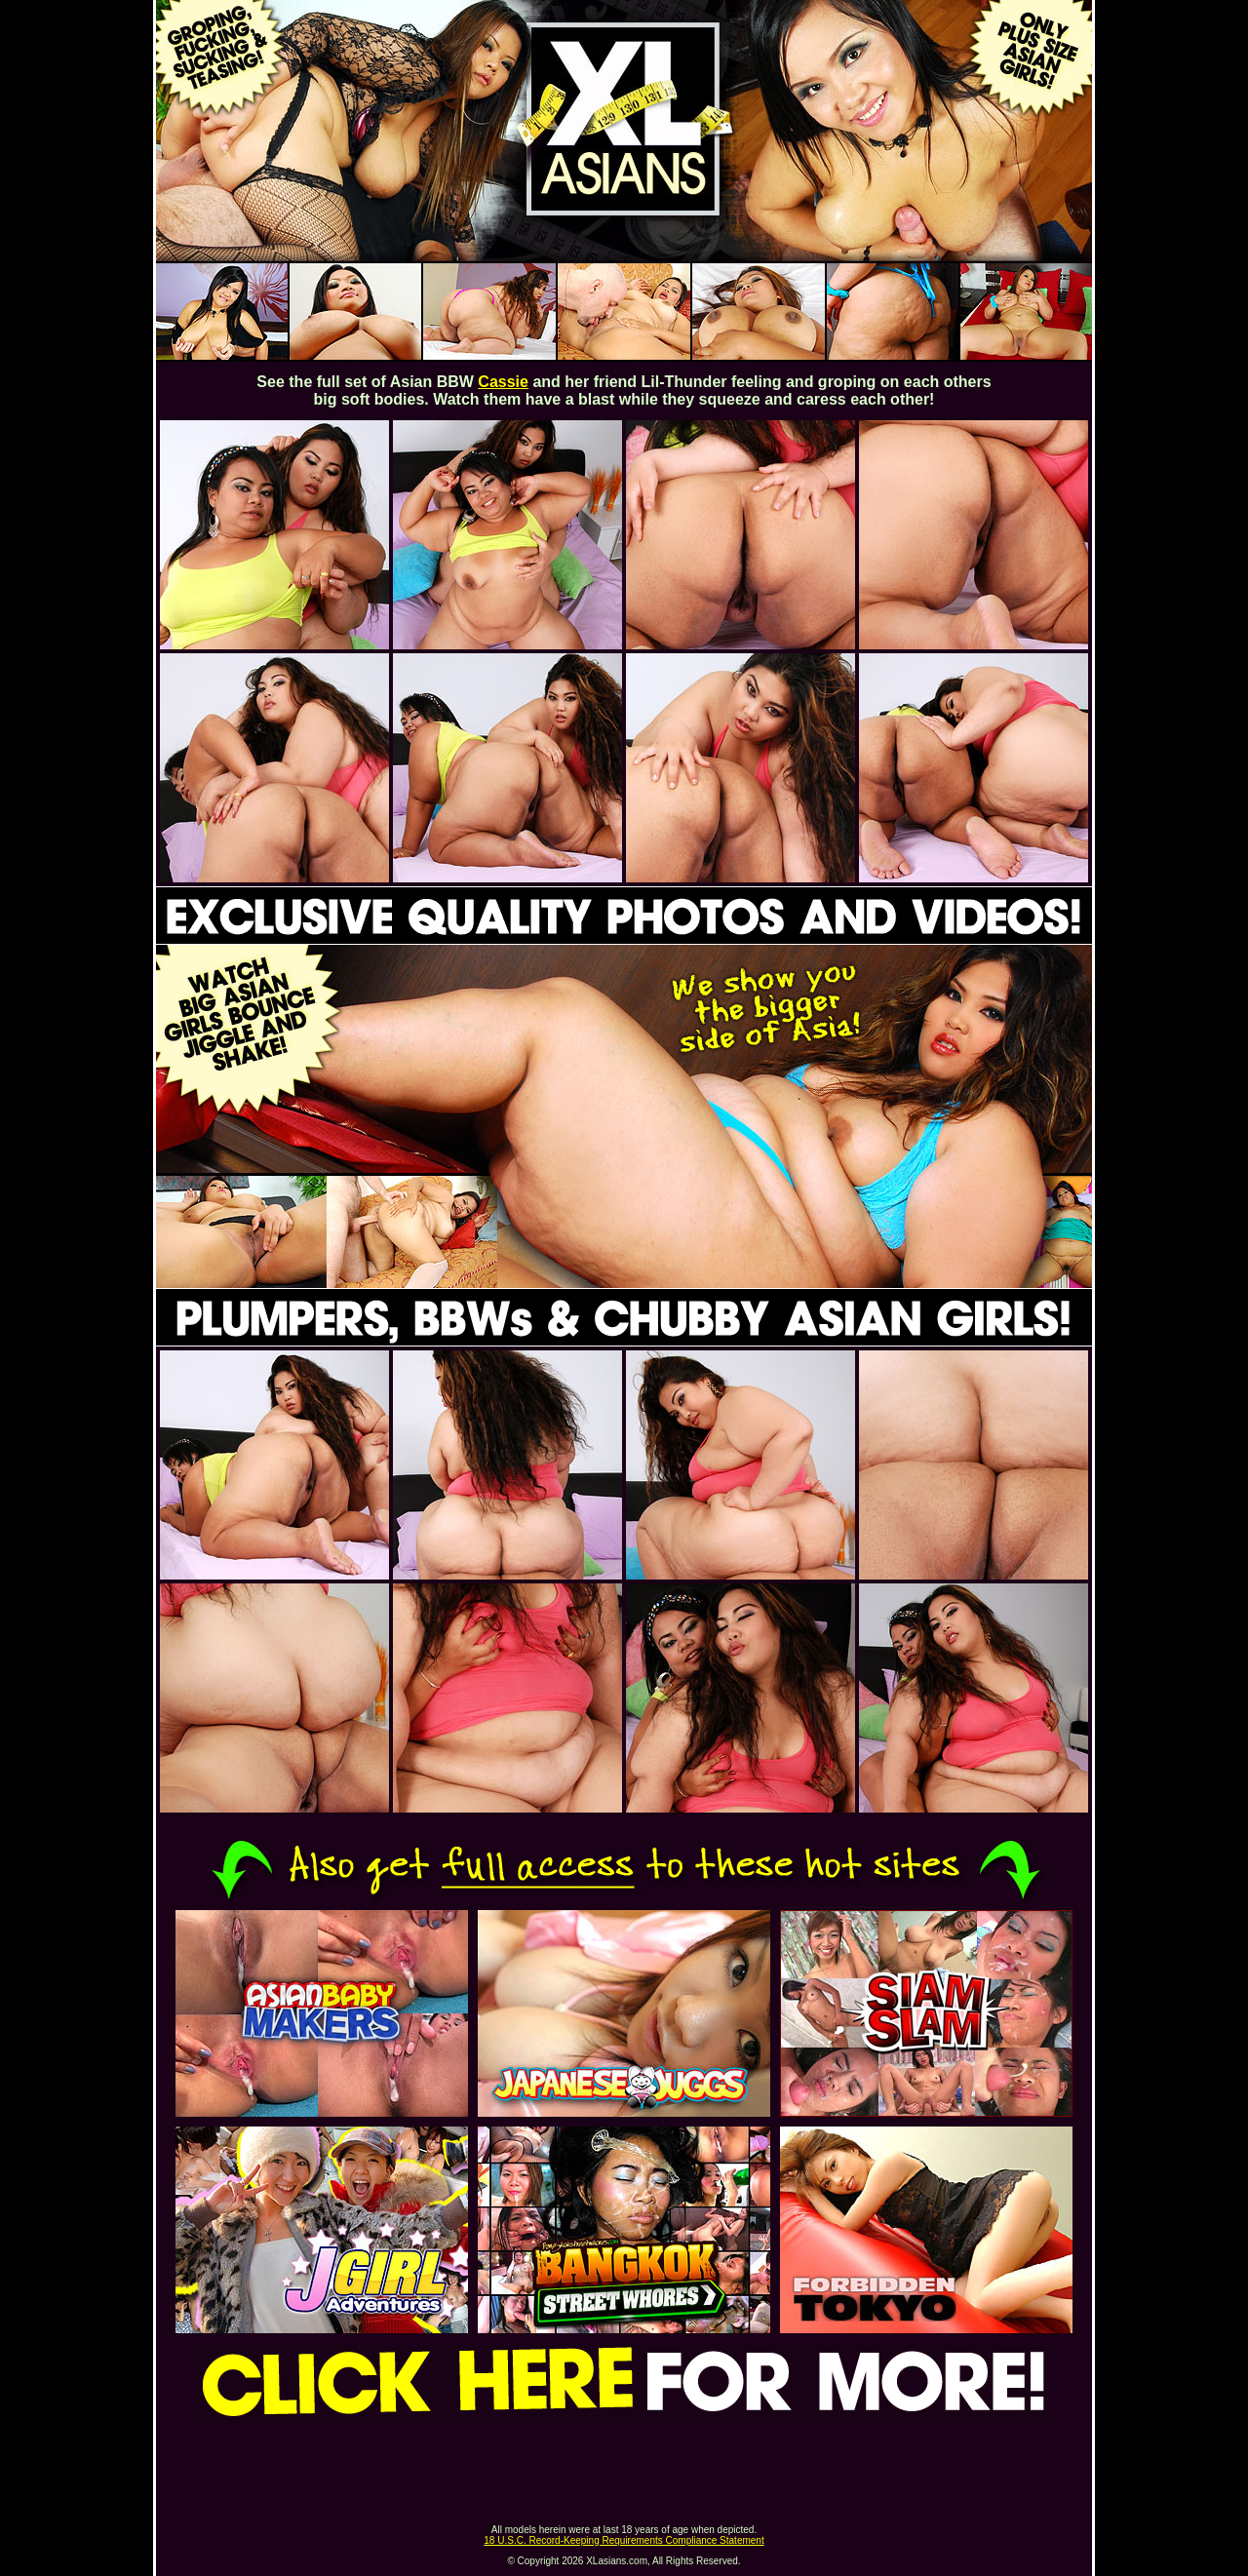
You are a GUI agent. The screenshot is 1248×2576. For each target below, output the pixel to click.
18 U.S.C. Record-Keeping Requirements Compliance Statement (623, 2540)
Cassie (503, 381)
